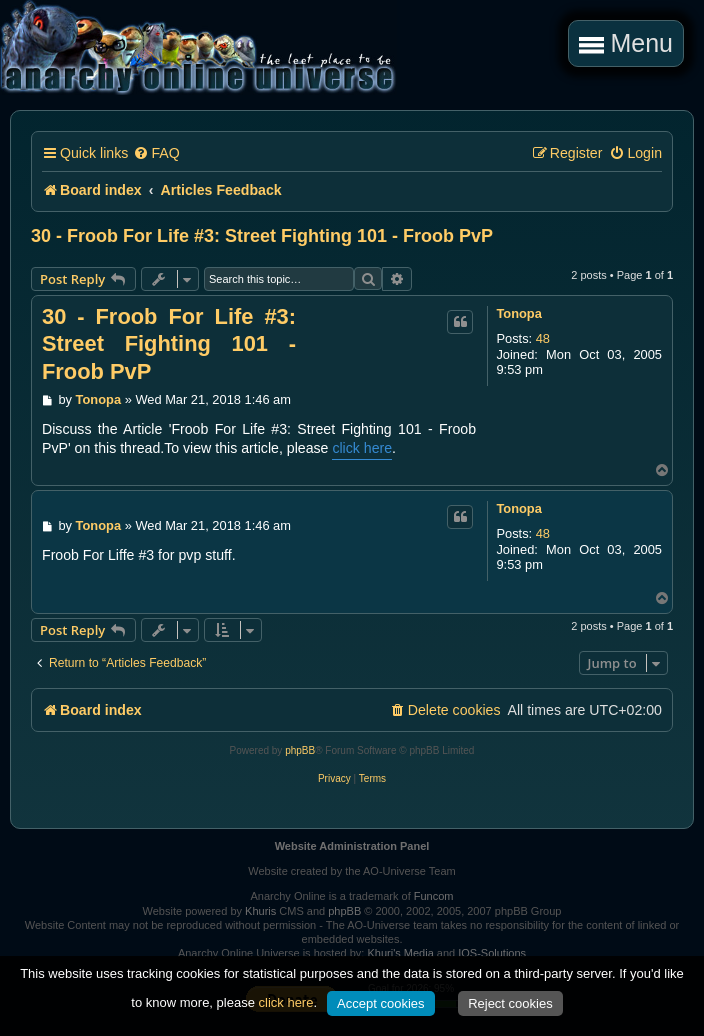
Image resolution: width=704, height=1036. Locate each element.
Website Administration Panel (352, 846)
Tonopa (518, 313)
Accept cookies (380, 1003)
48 (543, 338)
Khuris (260, 911)
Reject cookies (510, 1003)
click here (362, 448)
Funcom (434, 896)
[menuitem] (156, 153)
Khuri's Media (400, 953)
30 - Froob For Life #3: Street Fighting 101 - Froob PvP (262, 236)
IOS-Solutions (492, 953)
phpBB (300, 750)
